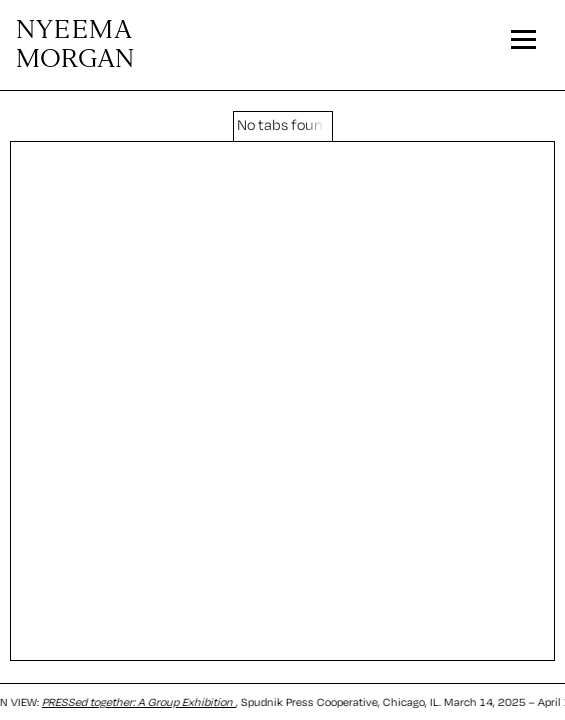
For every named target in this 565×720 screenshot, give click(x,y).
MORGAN (75, 45)
